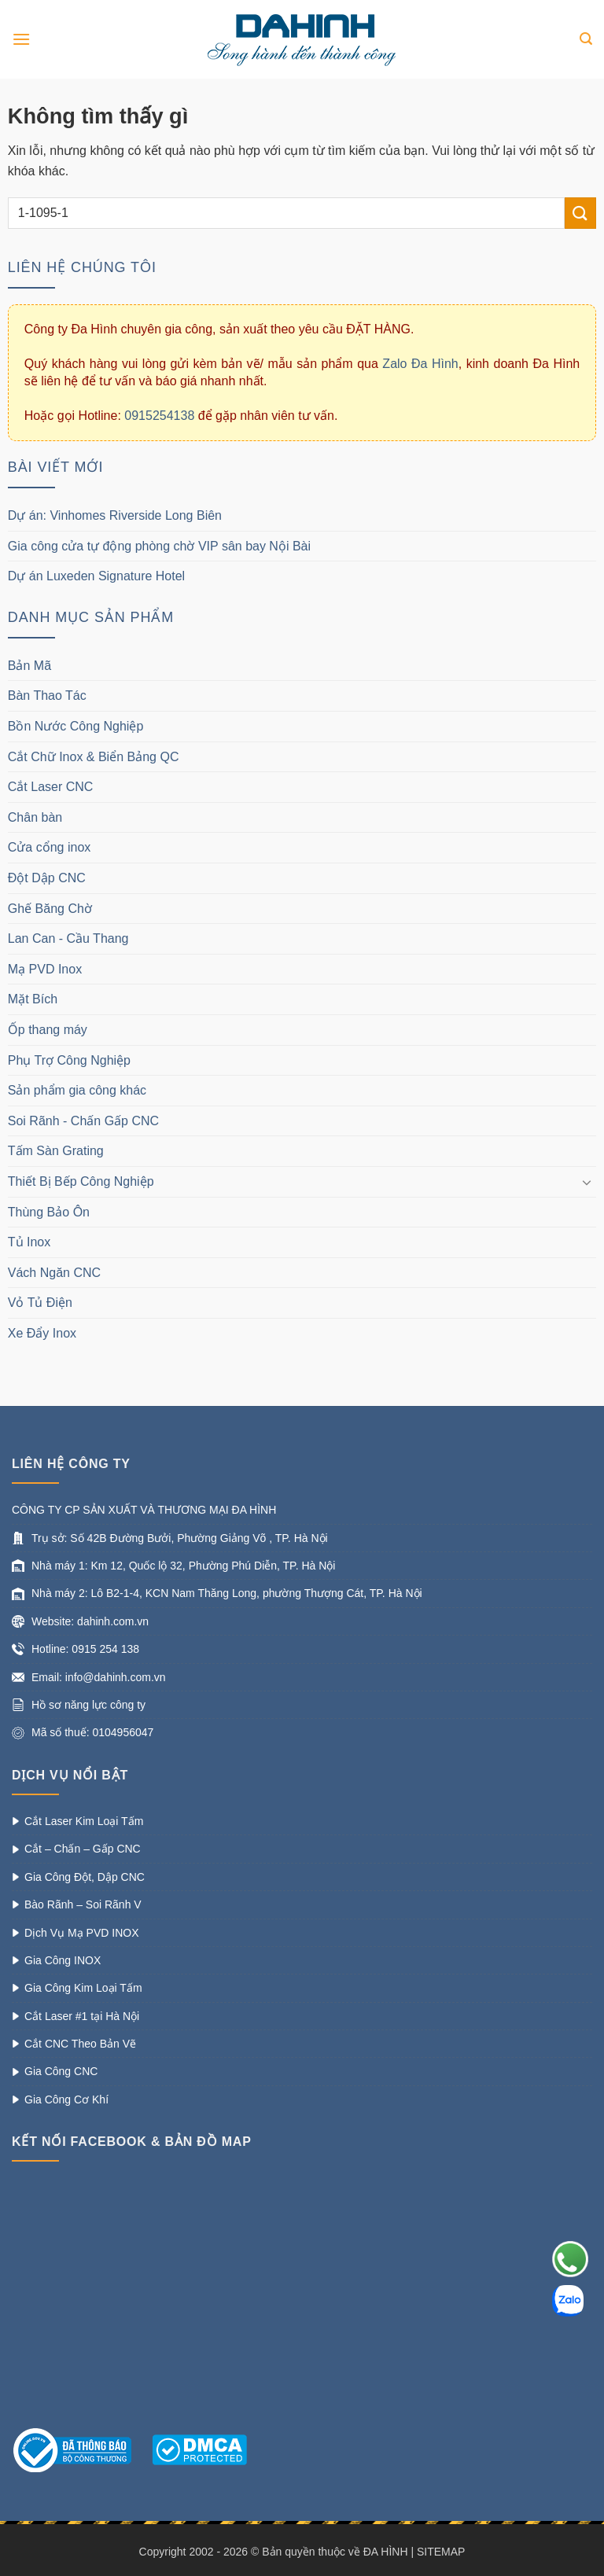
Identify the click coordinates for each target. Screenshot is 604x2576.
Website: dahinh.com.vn (90, 1621)
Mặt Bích (32, 999)
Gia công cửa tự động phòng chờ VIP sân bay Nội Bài (159, 546)
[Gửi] (580, 212)
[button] (21, 39)
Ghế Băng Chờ (50, 908)
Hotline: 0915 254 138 (85, 1649)
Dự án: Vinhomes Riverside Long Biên (115, 515)
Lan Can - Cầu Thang (68, 938)
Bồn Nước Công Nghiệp (76, 726)
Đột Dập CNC (47, 878)
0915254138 (159, 415)
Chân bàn (35, 817)
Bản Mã (29, 665)
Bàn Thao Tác (47, 695)
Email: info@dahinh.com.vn (98, 1677)
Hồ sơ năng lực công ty (88, 1704)
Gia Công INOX (62, 1960)
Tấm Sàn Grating (56, 1150)
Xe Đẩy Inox (42, 1333)
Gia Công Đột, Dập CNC (84, 1877)
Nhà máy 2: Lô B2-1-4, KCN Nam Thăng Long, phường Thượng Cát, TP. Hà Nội (226, 1593)
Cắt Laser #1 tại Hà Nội (81, 2016)
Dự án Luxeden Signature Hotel (98, 576)
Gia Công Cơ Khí (66, 2099)
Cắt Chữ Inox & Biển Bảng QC (93, 757)
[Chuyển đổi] (586, 1181)
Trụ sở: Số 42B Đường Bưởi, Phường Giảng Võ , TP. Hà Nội (179, 1538)
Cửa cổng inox (49, 847)
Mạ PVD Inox (45, 969)
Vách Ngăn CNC (54, 1272)
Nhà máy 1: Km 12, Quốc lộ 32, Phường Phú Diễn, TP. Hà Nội (183, 1565)
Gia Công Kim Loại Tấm (83, 1988)
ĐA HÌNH (385, 2551)
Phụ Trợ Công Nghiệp (69, 1060)
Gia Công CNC (61, 2071)
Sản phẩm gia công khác (77, 1090)
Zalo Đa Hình (420, 363)
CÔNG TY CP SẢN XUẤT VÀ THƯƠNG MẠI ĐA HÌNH (144, 1509)
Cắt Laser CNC (51, 786)
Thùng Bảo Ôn (49, 1212)
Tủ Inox (29, 1242)
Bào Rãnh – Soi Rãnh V (83, 1904)
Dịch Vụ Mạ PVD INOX (81, 1932)
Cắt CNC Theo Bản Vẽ (80, 2043)
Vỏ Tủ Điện (40, 1302)
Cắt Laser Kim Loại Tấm (83, 1821)
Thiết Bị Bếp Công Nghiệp (81, 1181)
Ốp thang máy (47, 1029)
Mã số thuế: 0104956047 (92, 1732)
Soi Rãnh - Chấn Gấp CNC (83, 1121)
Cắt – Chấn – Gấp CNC (82, 1848)
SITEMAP (441, 2551)
